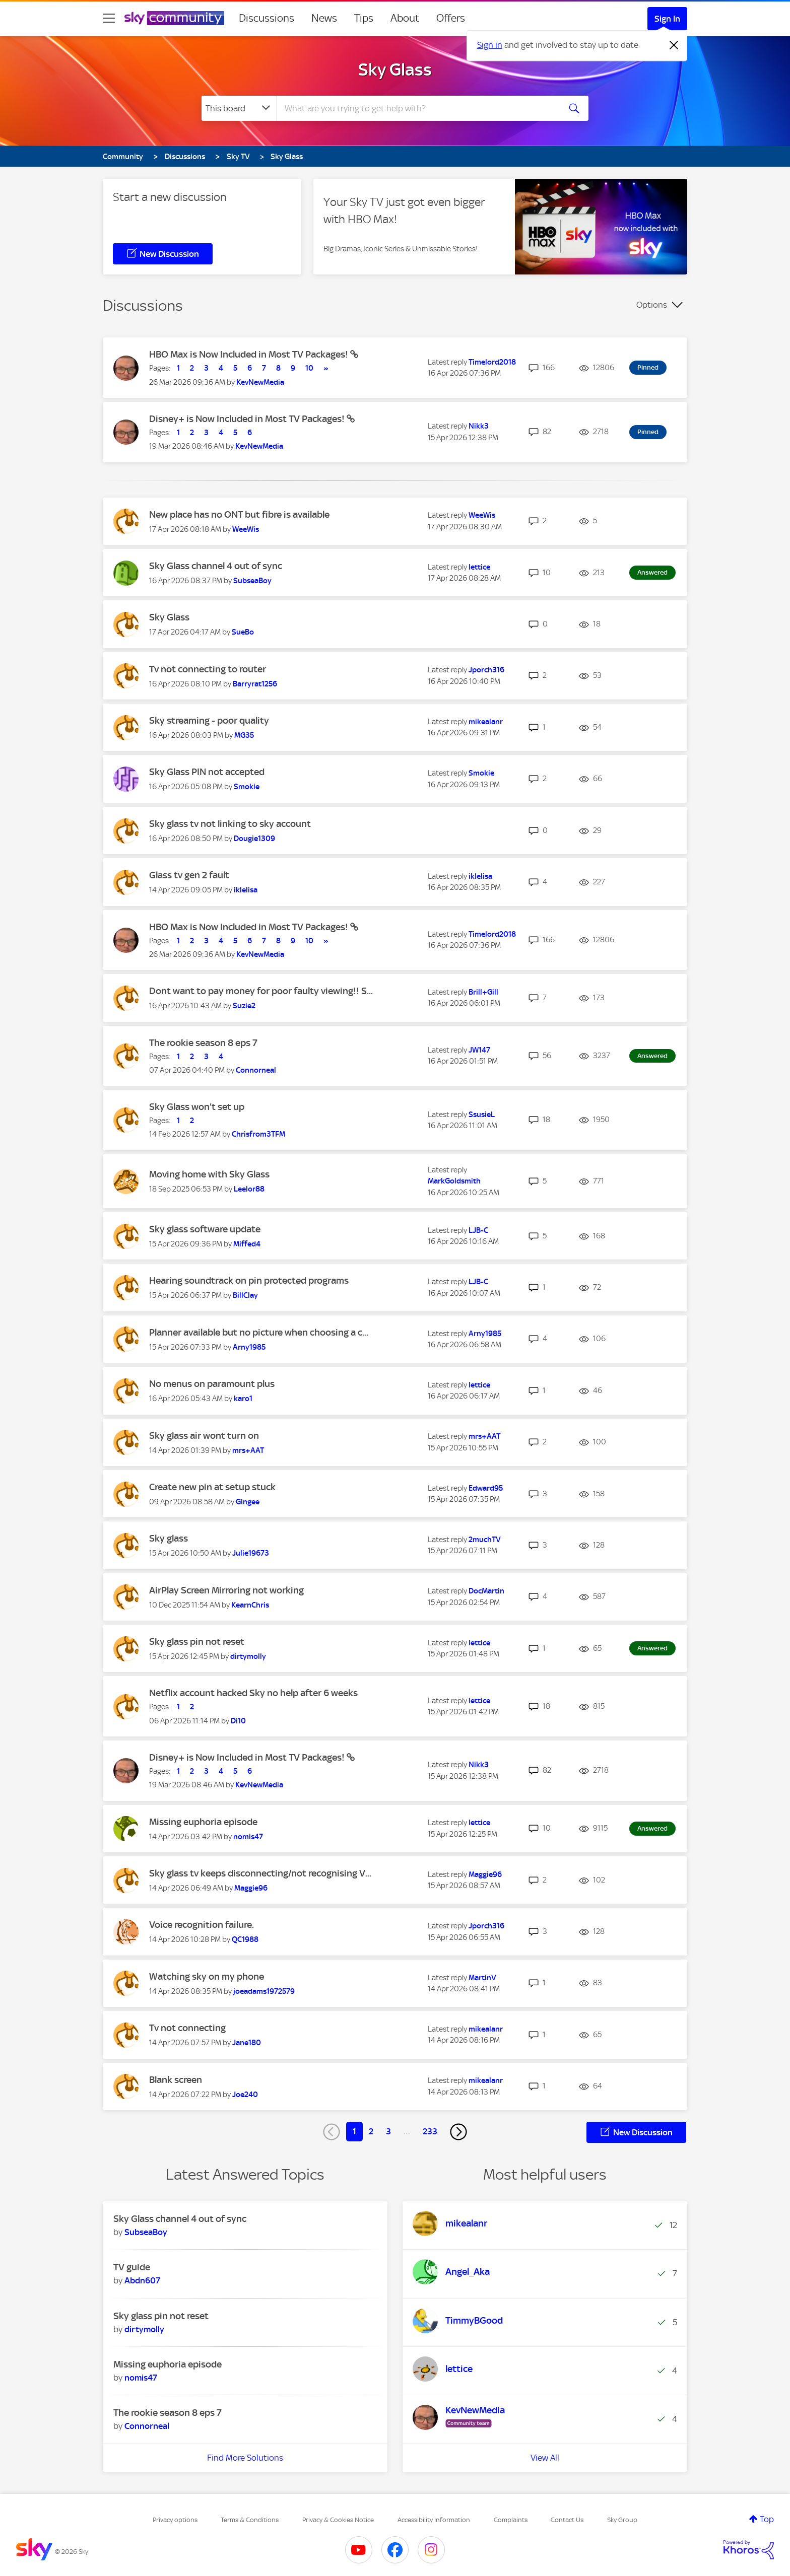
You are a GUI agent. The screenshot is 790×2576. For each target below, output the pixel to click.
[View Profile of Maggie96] (251, 1888)
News (324, 18)
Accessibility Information (434, 2520)
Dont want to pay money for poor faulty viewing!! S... (261, 991)
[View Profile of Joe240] (245, 2094)
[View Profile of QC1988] (245, 1939)
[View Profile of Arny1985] (249, 1347)
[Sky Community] (174, 18)
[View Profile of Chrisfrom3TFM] (258, 1134)
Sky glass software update (204, 1229)
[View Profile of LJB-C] (478, 1230)
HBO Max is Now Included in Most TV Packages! (249, 354)
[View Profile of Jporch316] (486, 669)
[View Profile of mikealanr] (486, 721)
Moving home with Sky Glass (209, 1174)
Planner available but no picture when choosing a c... (258, 1332)
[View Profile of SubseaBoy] (252, 580)
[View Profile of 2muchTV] (485, 1539)
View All (545, 2458)
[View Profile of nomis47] (248, 1836)
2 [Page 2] (371, 2131)
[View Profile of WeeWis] (245, 529)
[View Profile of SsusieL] (482, 1114)
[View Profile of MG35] (244, 735)
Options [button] (651, 305)
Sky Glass (395, 69)
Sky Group (622, 2520)
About (404, 18)
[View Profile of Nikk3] (479, 426)
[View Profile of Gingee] (247, 1501)
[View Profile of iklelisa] (245, 889)
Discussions (266, 18)
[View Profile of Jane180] (246, 2042)
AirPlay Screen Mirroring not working (226, 1590)
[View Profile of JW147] (479, 1050)
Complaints (511, 2520)
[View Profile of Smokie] (246, 786)
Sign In (667, 19)
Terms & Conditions (250, 2520)
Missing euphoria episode (203, 1822)
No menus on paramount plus (212, 1383)
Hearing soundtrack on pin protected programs (249, 1280)
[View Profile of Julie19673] (250, 1553)
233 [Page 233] (430, 2131)
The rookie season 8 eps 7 (203, 1043)
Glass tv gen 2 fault (189, 875)
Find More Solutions (245, 2458)
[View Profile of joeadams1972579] (264, 1991)
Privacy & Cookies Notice (338, 2520)
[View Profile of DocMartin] (486, 1590)
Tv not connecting (187, 2028)
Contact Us (567, 2520)
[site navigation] (109, 18)
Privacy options (175, 2520)
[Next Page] (458, 2132)
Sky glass (168, 1538)
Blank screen (175, 2079)
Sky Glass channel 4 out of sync (215, 566)
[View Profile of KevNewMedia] (260, 382)
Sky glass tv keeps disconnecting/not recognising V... (260, 1873)
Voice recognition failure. (201, 1924)
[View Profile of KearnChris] (250, 1605)
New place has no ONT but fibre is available (239, 514)
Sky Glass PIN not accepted (207, 772)
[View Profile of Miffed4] (246, 1243)
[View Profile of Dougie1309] (254, 838)
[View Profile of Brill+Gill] (483, 992)
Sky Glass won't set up (196, 1106)
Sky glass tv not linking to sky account (230, 823)
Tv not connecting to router (207, 669)
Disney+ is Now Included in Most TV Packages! (248, 419)
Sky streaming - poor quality (209, 720)
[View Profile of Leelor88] (249, 1189)
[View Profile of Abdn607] (142, 2280)
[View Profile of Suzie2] (244, 1005)
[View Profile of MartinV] (482, 1977)
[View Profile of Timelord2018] (492, 362)
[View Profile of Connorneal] (256, 1070)
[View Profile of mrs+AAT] (248, 1450)
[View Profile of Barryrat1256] (255, 683)
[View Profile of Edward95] (486, 1488)
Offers (450, 18)
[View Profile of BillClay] (245, 1295)
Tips (363, 18)
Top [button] (767, 2519)
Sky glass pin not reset (196, 1641)
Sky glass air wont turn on (204, 1435)
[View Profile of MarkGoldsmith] (454, 1181)
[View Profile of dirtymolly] (248, 1656)
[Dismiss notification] (674, 45)
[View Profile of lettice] (479, 567)
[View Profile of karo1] (243, 1398)
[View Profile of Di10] (238, 1720)
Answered (652, 572)
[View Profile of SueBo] (243, 632)
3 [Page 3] (388, 2131)
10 (309, 368)
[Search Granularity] (239, 108)
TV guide (131, 2267)
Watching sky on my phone (206, 1976)
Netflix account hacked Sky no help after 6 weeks (253, 1693)
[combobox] (417, 108)
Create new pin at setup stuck (212, 1487)
